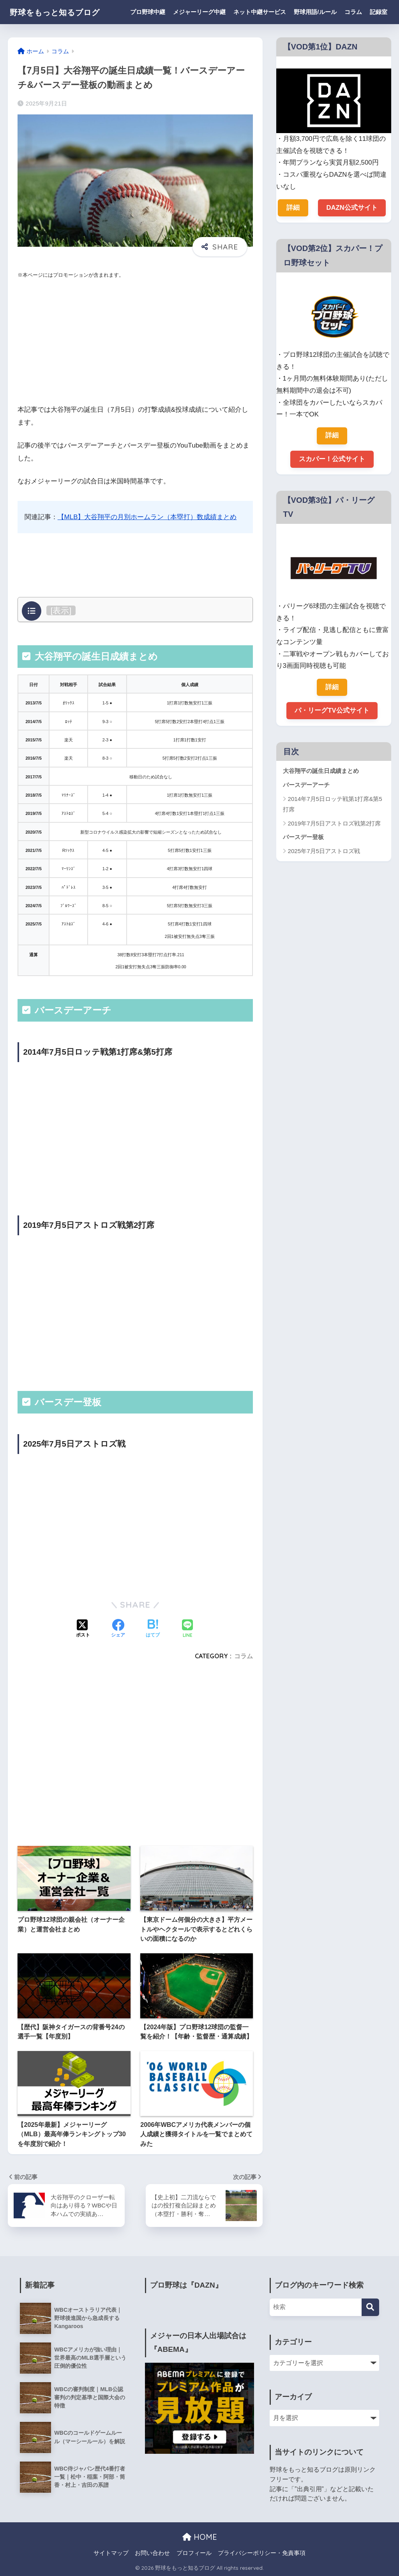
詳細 (293, 207)
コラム (353, 12)
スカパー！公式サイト (332, 459)
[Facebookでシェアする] (118, 1629)
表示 (61, 610)
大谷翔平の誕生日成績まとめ (321, 772)
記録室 (378, 12)
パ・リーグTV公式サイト (332, 711)
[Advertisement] (135, 342)
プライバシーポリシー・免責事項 (261, 2553)
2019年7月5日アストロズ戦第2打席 (334, 824)
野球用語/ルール (315, 12)
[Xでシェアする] (83, 1629)
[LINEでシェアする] (187, 1629)
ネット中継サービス (259, 12)
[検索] (370, 2307)
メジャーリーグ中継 (199, 12)
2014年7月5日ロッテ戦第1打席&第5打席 (332, 805)
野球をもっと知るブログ (63, 12)
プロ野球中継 (147, 12)
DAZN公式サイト (352, 207)
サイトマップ (111, 2553)
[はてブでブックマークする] (153, 1629)
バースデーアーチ (306, 785)
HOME (199, 2537)
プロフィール (194, 2553)
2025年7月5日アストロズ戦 (324, 852)
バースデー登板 (303, 838)
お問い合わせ (152, 2553)
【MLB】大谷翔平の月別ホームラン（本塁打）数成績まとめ (147, 517)
